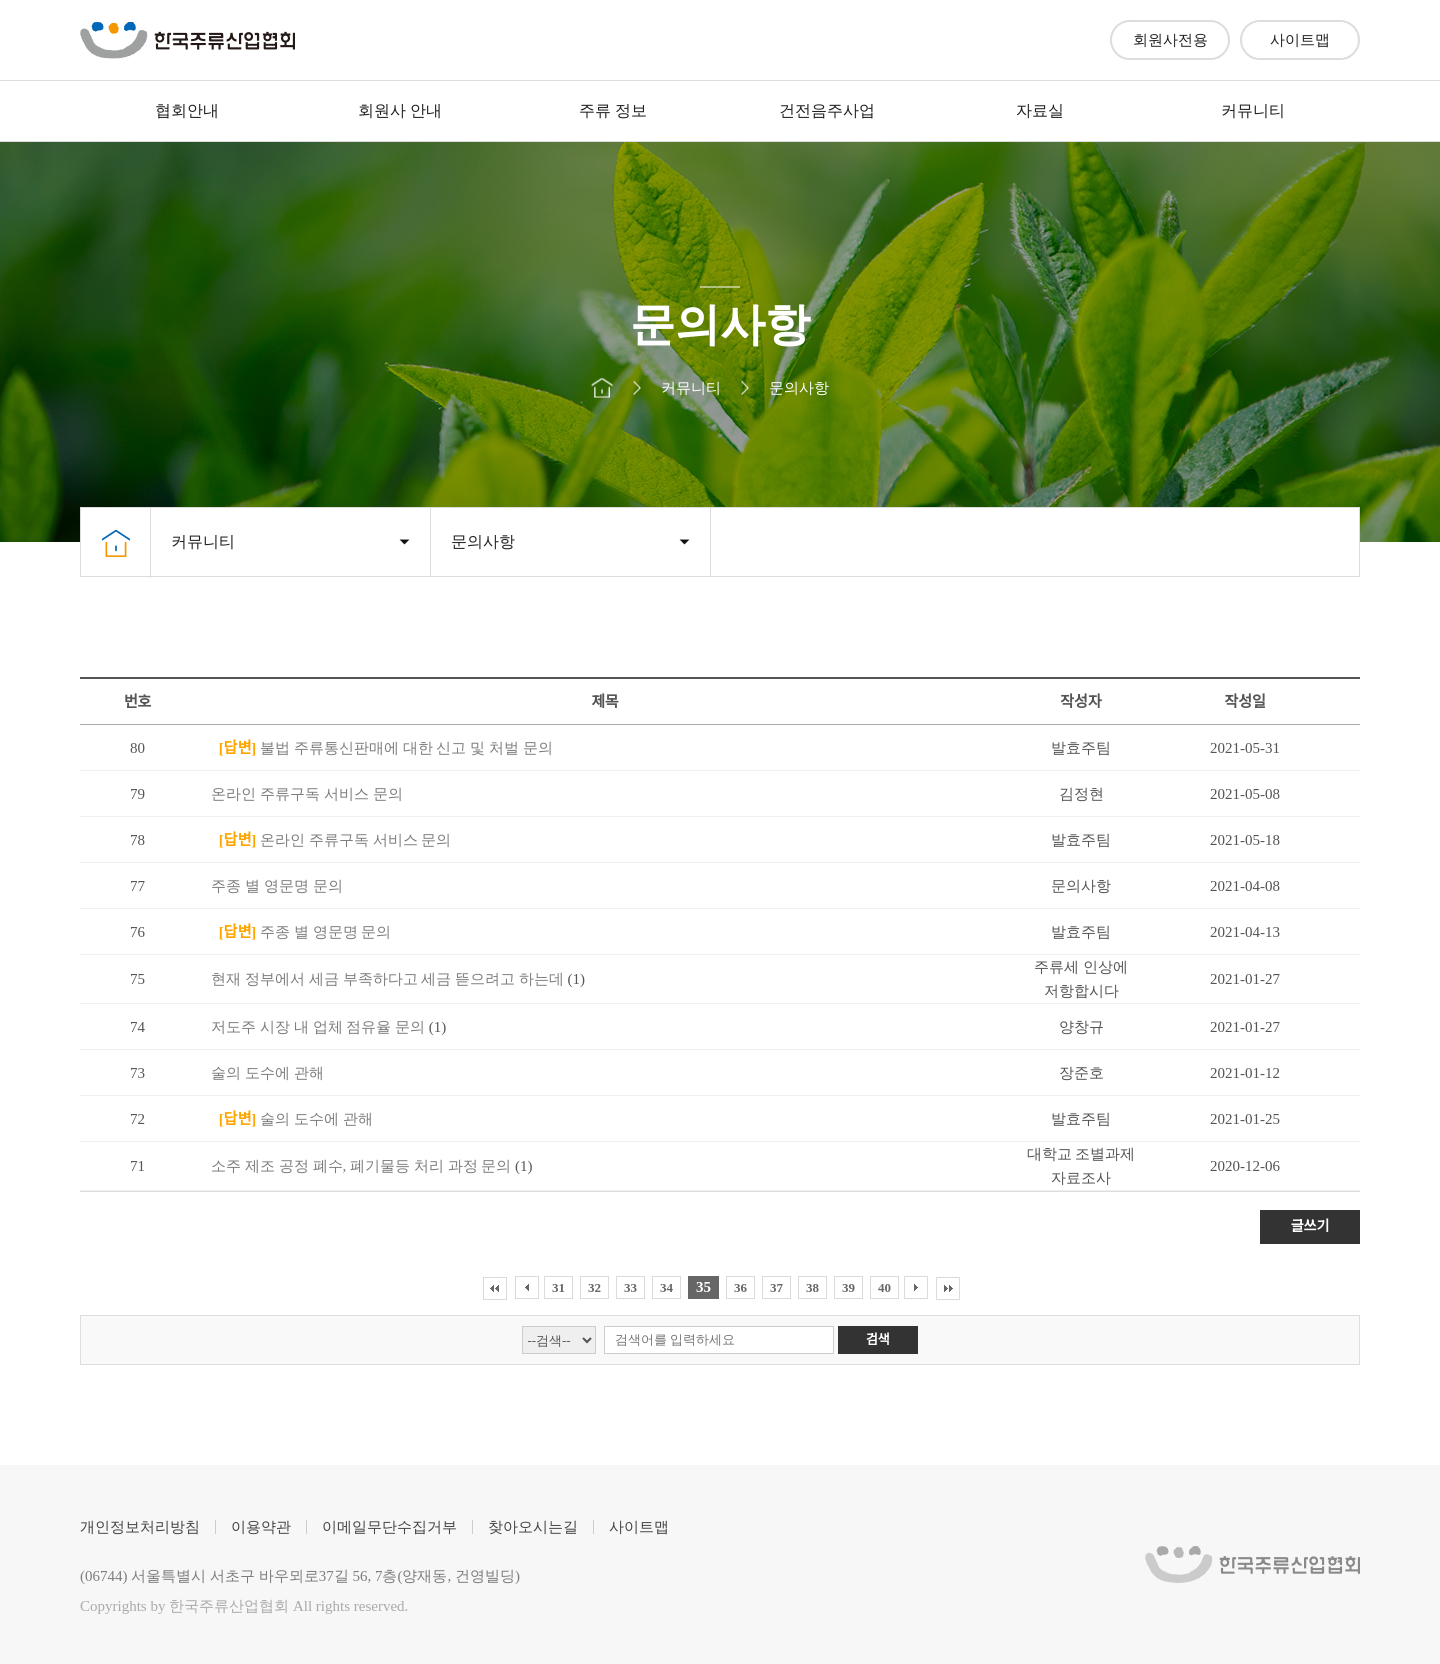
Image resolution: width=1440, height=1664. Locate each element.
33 (630, 1287)
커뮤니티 (1253, 110)
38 (812, 1287)
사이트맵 (1300, 40)
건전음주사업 (827, 110)
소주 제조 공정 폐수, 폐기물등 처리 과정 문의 (363, 1166)
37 (776, 1287)
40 (884, 1287)
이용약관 (261, 1527)
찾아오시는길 (533, 1527)
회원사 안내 (400, 110)
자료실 (1040, 110)
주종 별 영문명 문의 (276, 886)
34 (666, 1287)
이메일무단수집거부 (389, 1527)
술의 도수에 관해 (267, 1073)
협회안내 (187, 110)
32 (594, 1287)
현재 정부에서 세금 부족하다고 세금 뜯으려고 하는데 (389, 979)
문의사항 (483, 541)
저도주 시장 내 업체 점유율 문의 (320, 1027)
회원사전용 (1170, 40)
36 (740, 1287)
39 (848, 1287)
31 (558, 1287)
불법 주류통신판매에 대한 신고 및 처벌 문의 (381, 748)
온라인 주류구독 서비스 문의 (306, 794)
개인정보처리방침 (140, 1527)
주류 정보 (613, 110)
